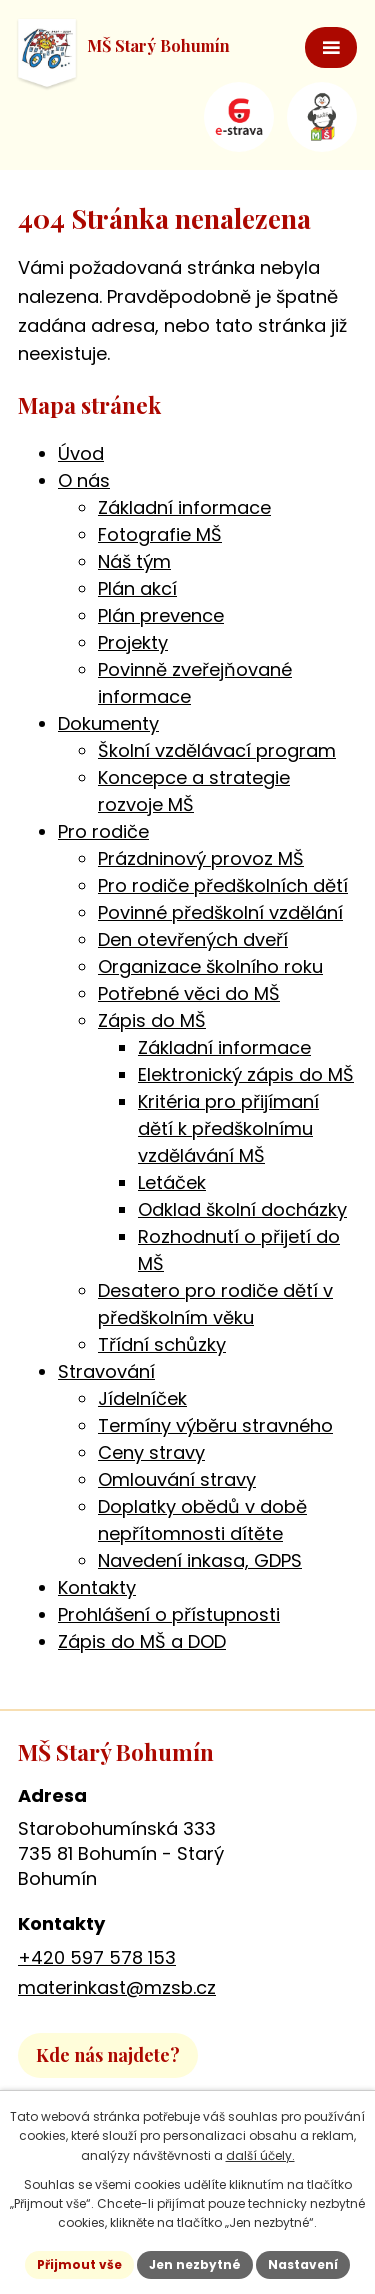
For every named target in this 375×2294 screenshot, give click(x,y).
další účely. (260, 2155)
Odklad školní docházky (242, 1209)
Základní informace (184, 507)
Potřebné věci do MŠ (189, 993)
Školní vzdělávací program (217, 750)
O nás (84, 480)
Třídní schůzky (162, 1344)
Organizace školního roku (210, 966)
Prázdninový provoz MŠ (201, 858)
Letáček (172, 1182)
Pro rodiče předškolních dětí (223, 885)
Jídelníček (142, 1398)
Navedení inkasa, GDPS (200, 1560)
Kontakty (97, 1587)
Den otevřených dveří (193, 939)
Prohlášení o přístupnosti (169, 1614)
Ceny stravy (151, 1452)
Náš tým (134, 561)
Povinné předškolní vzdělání (220, 912)
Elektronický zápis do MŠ (246, 1074)
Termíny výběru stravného (215, 1425)
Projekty (133, 642)
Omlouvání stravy (177, 1479)
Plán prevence (161, 615)
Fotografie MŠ (160, 534)
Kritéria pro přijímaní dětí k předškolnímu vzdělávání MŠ (228, 1128)
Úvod (81, 453)
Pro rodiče (103, 831)
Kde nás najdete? (108, 2055)
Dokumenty (108, 723)
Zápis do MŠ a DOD (142, 1641)
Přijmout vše (79, 2264)
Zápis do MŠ (152, 1020)
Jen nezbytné (195, 2264)
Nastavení (303, 2264)
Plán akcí (137, 588)
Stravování (106, 1371)
